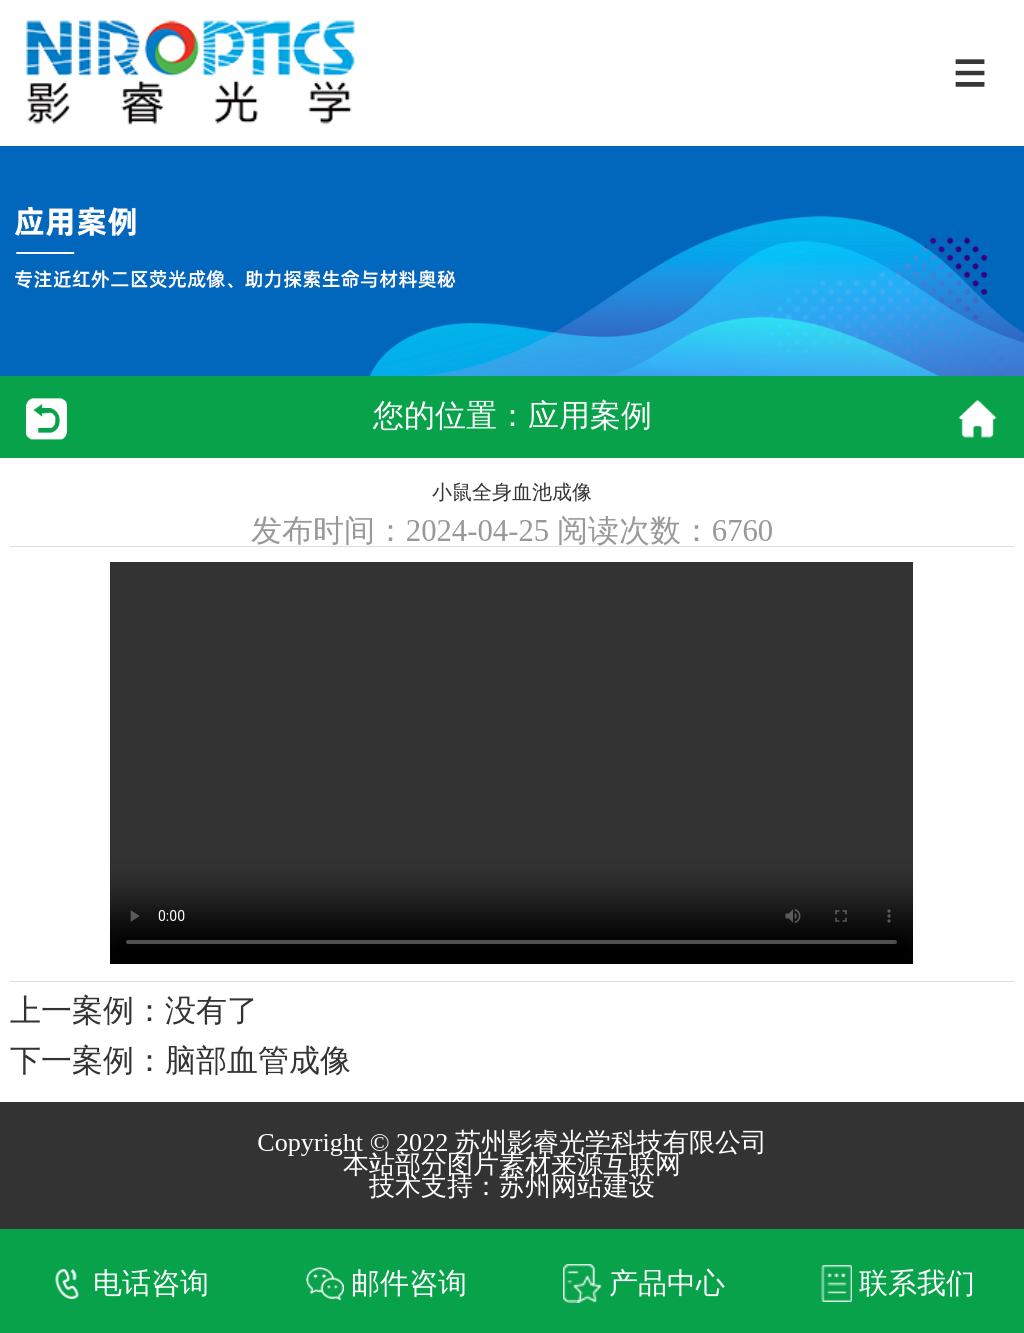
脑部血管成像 (258, 1061)
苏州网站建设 (577, 1186)
